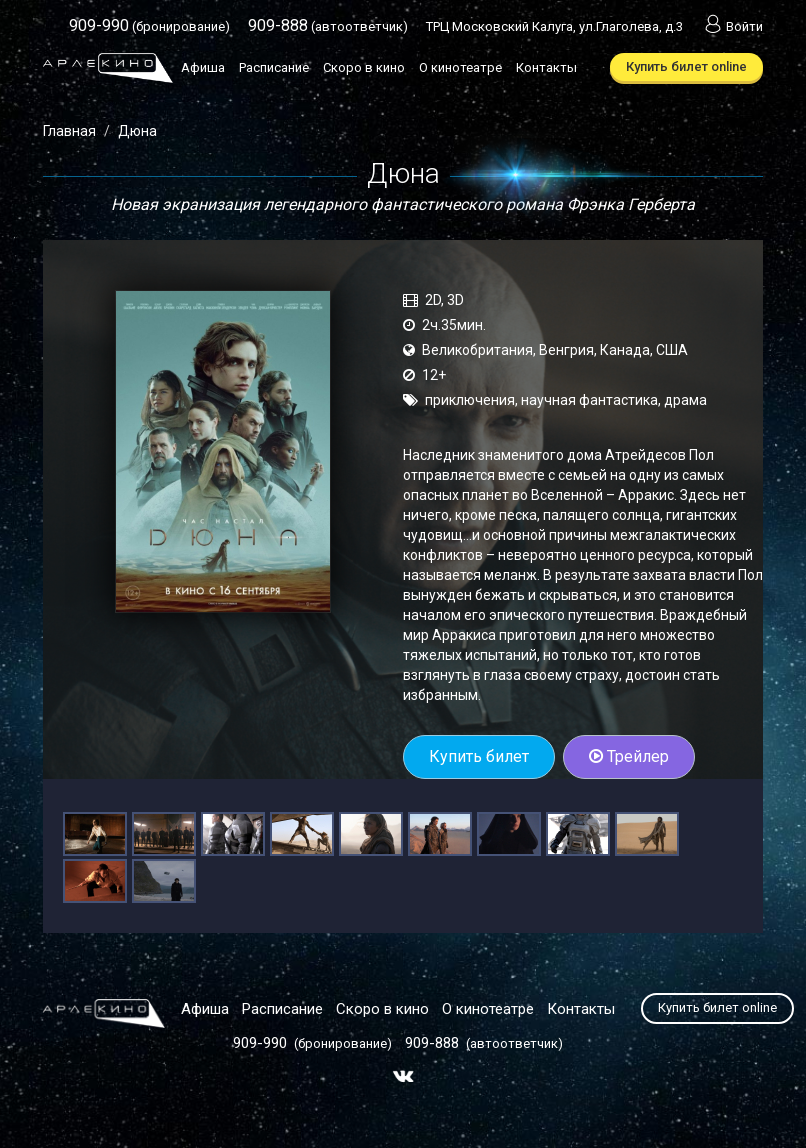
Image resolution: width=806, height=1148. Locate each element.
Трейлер (629, 756)
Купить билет (479, 756)
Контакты (546, 67)
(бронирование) (149, 26)
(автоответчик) (328, 26)
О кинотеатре (460, 67)
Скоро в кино (364, 67)
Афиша (203, 67)
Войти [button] (732, 26)
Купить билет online (686, 66)
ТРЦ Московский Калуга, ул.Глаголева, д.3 (554, 26)
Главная (69, 131)
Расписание (274, 67)
